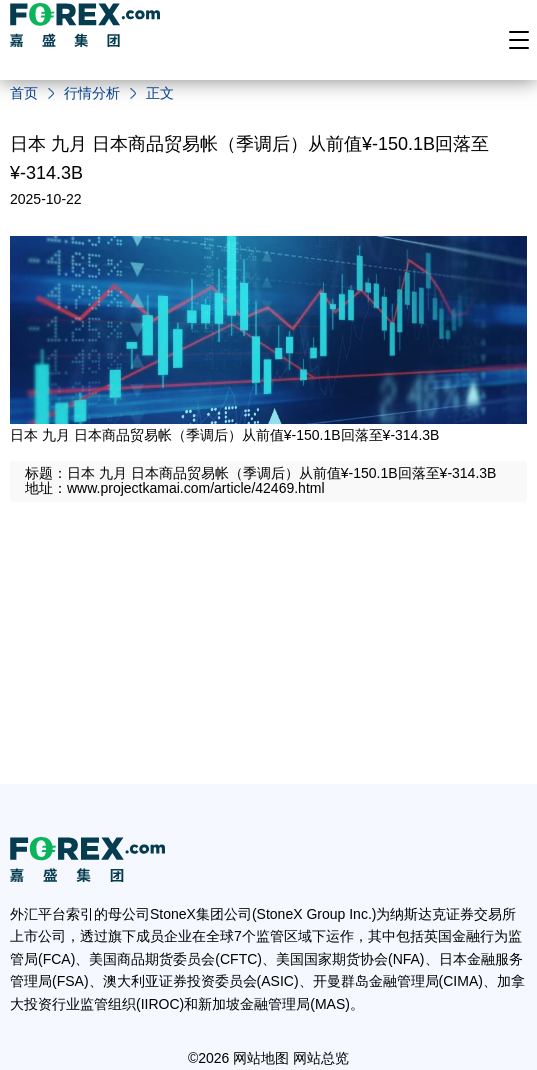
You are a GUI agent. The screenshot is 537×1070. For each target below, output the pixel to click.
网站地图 (261, 1058)
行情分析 (92, 93)
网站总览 (321, 1058)
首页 (24, 93)
